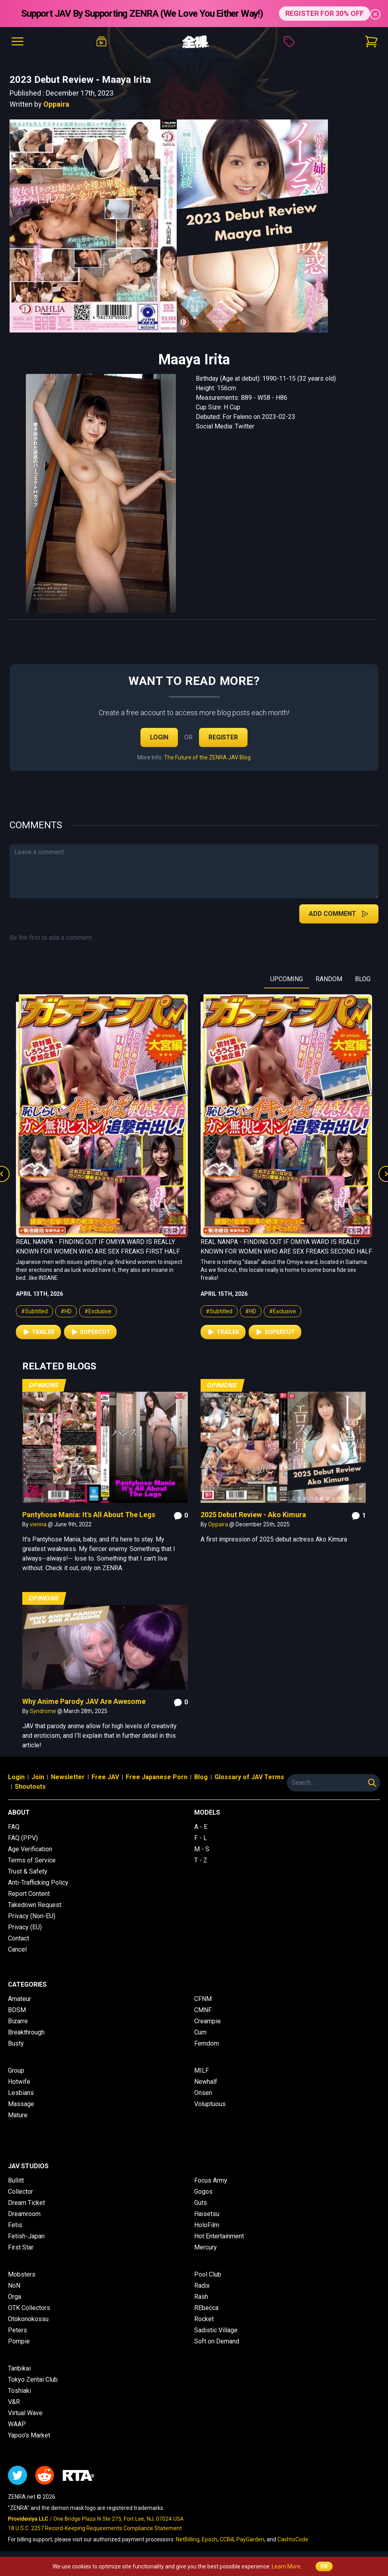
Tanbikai (19, 2368)
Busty (16, 2043)
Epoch (209, 2539)
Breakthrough (26, 2032)
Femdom (206, 2043)
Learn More (286, 2566)
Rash (201, 2296)
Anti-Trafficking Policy (38, 1882)
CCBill (227, 2539)
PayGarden (250, 2539)
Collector (20, 2191)
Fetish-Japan (26, 2236)
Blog (201, 1777)
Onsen (203, 2093)
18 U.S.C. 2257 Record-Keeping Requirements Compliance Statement (95, 2528)
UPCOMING (286, 979)
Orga (14, 2296)
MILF (201, 2070)
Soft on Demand (216, 2341)
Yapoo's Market (29, 2435)
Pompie (19, 2341)
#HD (66, 1311)
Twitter (244, 426)
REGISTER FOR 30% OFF (324, 13)
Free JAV (105, 1777)
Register (223, 737)
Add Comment (339, 914)
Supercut (90, 1332)
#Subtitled (34, 1311)
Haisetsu (206, 2214)
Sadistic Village (216, 2330)
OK (324, 2566)
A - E (200, 1827)
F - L (200, 1838)
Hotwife (19, 2081)
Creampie (207, 2021)
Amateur (19, 1999)
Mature (17, 2115)
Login (159, 737)
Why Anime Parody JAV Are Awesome (84, 1701)
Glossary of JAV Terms (249, 1777)
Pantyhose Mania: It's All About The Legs (88, 1514)
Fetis (15, 2225)
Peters (17, 2330)
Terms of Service (32, 1860)
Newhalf (205, 2081)
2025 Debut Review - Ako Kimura (253, 1514)
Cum (200, 2032)
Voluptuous (210, 2104)
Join (37, 1777)
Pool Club (207, 2274)
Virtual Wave (25, 2413)
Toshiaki (19, 2390)
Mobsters (21, 2274)
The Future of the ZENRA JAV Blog (207, 757)
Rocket (204, 2319)
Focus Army (210, 2180)
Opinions (43, 1385)
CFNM (203, 1999)
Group (16, 2070)
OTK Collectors (29, 2308)
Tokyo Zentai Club (33, 2379)
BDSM (17, 2010)
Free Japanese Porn (156, 1777)
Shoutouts (30, 1786)
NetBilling (187, 2539)
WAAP (17, 2424)
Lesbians (21, 2093)
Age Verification (30, 1849)
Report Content (29, 1893)
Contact (18, 1938)
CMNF (203, 2010)
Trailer (38, 1332)
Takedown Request (34, 1905)
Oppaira (56, 104)
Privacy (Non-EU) (31, 1916)
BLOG (362, 979)
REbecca (206, 2308)
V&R (14, 2402)
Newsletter (68, 1777)
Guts (200, 2202)
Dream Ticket (26, 2202)
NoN (14, 2285)
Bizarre (18, 2021)
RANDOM (329, 979)
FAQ (13, 1827)
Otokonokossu (28, 2319)
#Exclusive (97, 1311)
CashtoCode (292, 2539)
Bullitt (16, 2180)
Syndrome (43, 1711)
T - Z (200, 1860)
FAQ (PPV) (23, 1838)
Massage (21, 2104)
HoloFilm (206, 2225)
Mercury (205, 2247)
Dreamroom (24, 2214)
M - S (201, 1849)
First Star (20, 2247)
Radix (202, 2285)
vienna (39, 1524)
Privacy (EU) (25, 1927)
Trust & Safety (27, 1871)
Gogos (203, 2191)
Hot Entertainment (219, 2236)
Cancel (17, 1949)
